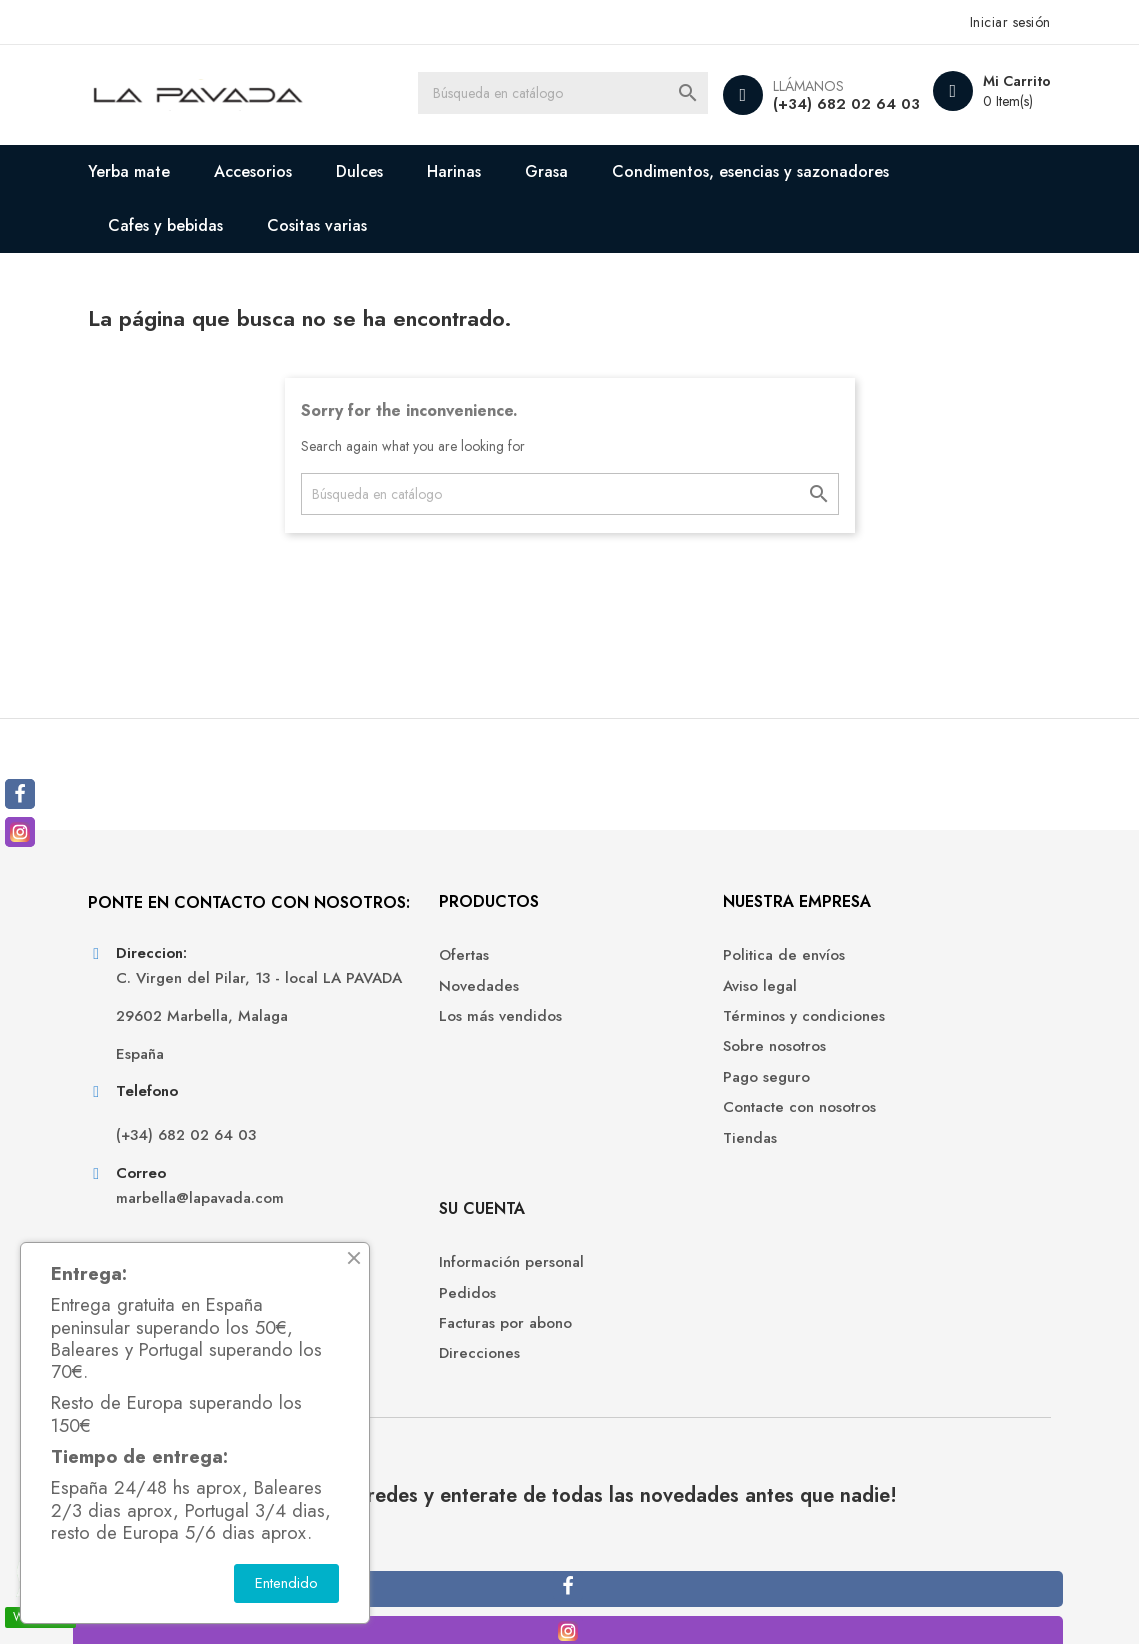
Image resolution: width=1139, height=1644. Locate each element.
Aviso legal (622, 1000)
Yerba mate (141, 171)
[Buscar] (569, 95)
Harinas (466, 171)
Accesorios (265, 171)
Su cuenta (870, 915)
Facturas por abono (893, 1031)
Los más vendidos (403, 1031)
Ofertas (367, 970)
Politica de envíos (646, 970)
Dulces (371, 171)
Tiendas (612, 1152)
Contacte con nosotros (661, 1122)
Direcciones (867, 1061)
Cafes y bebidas (177, 225)
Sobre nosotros (636, 1061)
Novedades (382, 1000)
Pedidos (855, 1000)
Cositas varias (329, 225)
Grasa (558, 171)
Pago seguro (628, 1091)
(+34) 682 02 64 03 (833, 104)
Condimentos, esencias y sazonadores (762, 171)
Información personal (899, 970)
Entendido (286, 1583)
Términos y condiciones (666, 1031)
